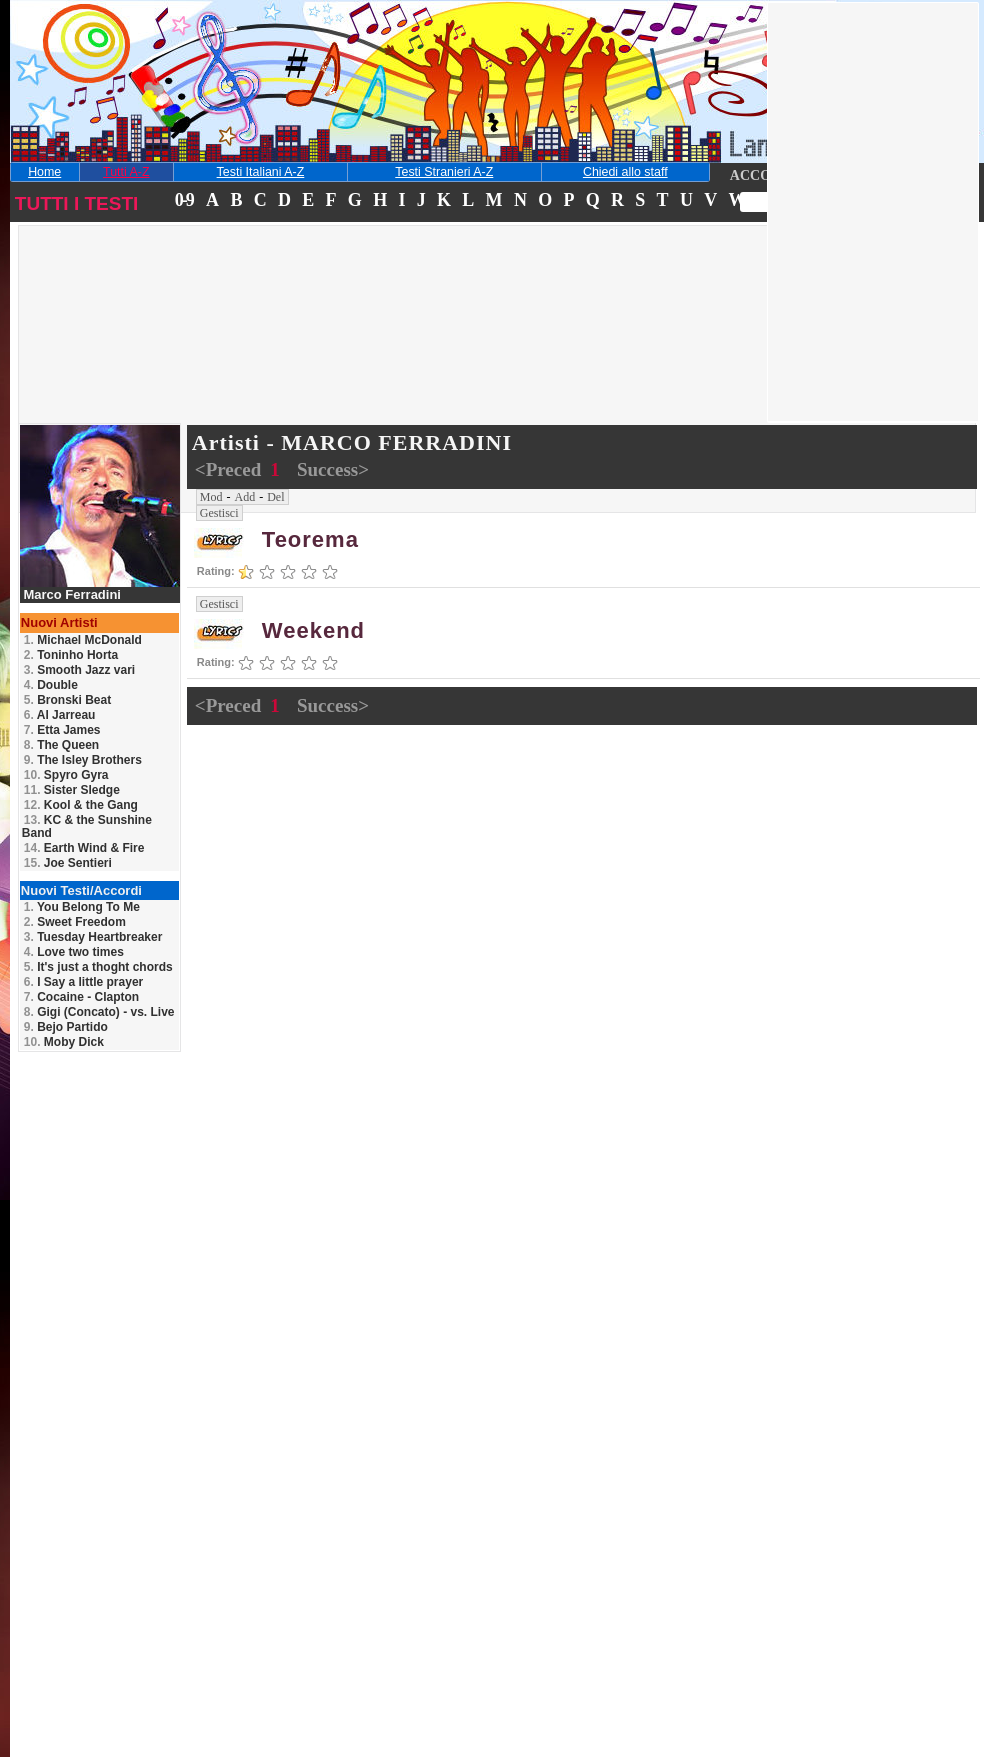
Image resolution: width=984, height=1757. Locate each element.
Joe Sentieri (68, 863)
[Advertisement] (163, 354)
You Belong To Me (82, 907)
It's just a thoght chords (98, 967)
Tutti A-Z (126, 172)
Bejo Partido (66, 1027)
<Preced (230, 469)
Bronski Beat (67, 700)
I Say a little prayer (83, 982)
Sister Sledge (72, 790)
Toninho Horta (71, 655)
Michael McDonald (83, 640)
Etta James (62, 730)
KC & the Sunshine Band (87, 826)
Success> (333, 469)
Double (51, 685)
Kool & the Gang (81, 805)
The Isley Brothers (83, 760)
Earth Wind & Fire (84, 848)
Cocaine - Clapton (81, 997)
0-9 (184, 200)
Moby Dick (64, 1042)
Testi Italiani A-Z (261, 172)
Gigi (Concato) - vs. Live (99, 1012)
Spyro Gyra (66, 775)
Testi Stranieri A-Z (444, 172)
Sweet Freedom (75, 922)
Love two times (74, 952)
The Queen (61, 745)
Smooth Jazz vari (79, 670)
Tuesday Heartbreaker (93, 937)
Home (44, 172)
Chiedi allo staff (625, 172)
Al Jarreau (60, 715)
